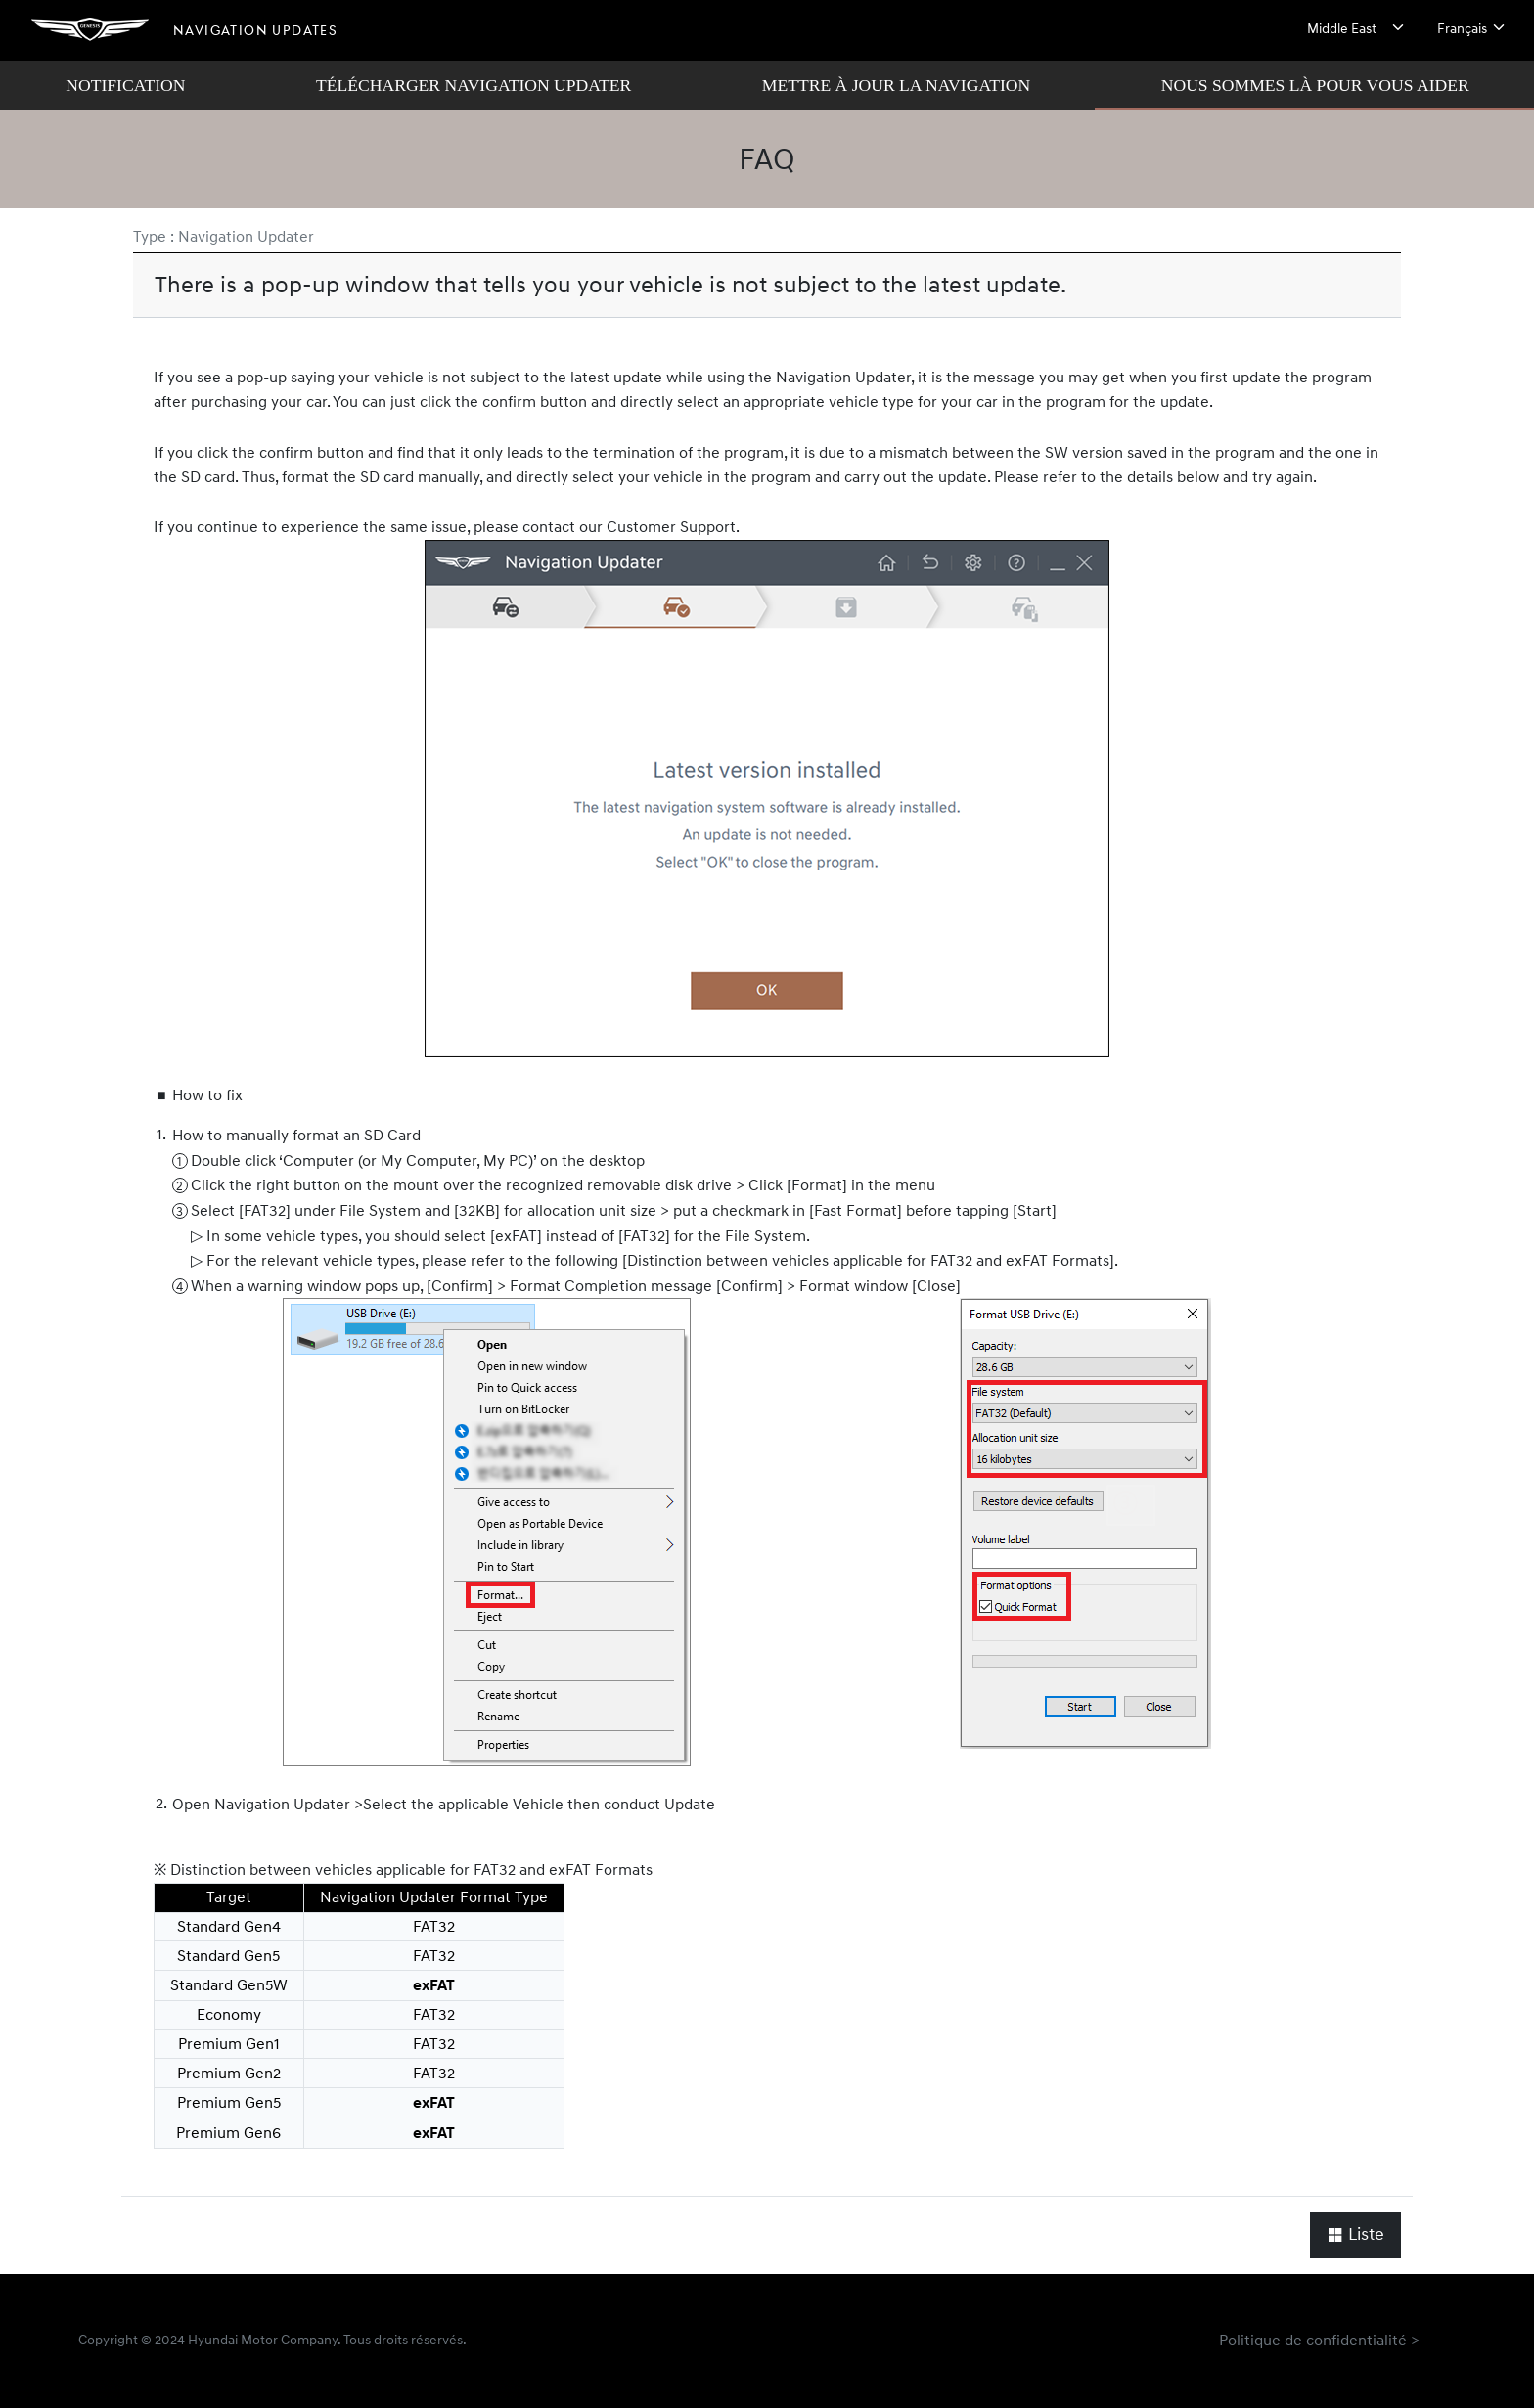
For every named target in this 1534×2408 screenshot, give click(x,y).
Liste (1355, 2235)
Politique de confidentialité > (1319, 2340)
